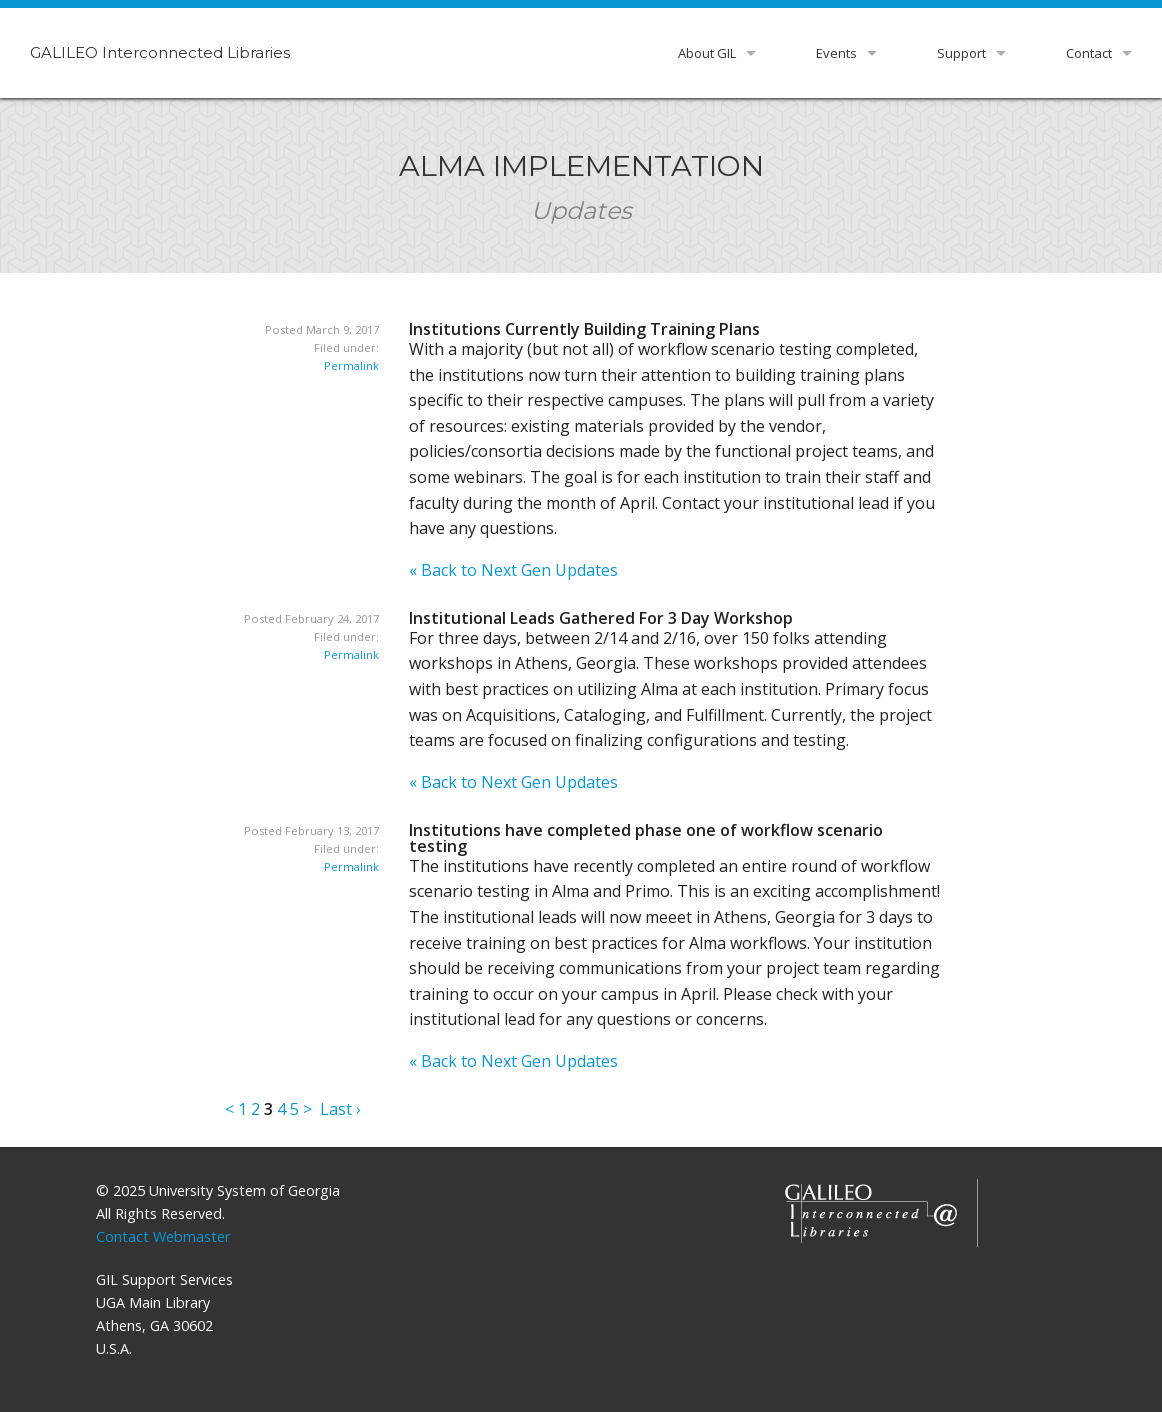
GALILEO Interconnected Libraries (160, 52)
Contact (1089, 53)
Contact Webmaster (163, 1236)
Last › (340, 1109)
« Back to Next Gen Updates (513, 570)
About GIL (707, 53)
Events (836, 53)
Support (961, 53)
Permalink (351, 365)
